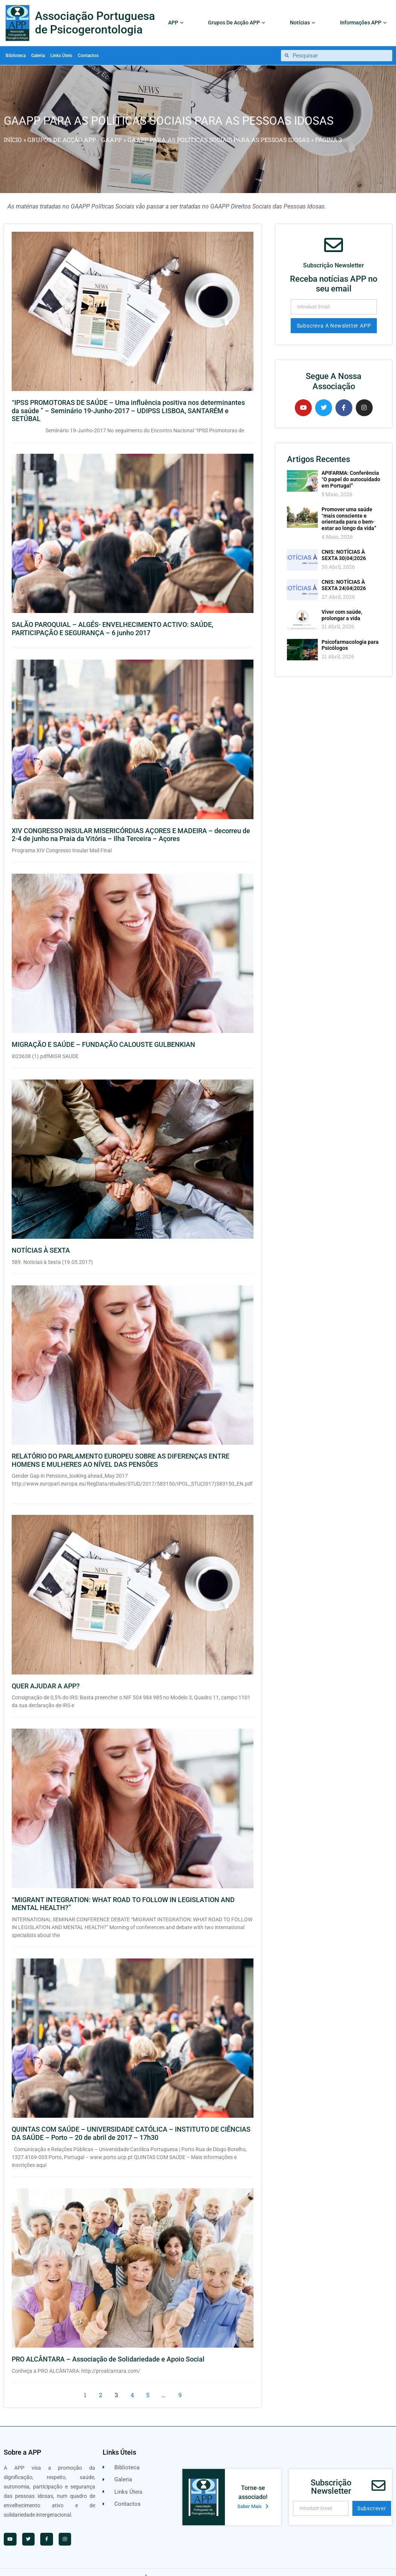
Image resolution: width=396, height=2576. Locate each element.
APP (176, 23)
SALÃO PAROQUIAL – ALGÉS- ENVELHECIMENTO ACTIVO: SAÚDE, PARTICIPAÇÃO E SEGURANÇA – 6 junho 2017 (112, 618)
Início (13, 128)
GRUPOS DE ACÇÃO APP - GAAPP (74, 128)
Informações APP (363, 23)
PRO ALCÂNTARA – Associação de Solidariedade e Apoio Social (108, 2348)
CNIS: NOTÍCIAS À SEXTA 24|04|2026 (344, 574)
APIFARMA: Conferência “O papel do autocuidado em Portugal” (351, 468)
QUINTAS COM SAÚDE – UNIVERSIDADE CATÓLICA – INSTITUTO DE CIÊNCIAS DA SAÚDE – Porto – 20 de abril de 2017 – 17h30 (131, 2122)
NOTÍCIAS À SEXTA (41, 1239)
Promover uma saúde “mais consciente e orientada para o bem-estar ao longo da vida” (349, 507)
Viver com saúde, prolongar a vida (342, 604)
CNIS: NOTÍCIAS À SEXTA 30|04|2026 (344, 544)
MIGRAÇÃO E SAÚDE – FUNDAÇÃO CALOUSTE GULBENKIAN (103, 1033)
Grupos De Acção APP (236, 23)
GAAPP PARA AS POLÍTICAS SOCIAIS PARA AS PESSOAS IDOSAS (218, 128)
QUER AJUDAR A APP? (46, 1675)
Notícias (302, 23)
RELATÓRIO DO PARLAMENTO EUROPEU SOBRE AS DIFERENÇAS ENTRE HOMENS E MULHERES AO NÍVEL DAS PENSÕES (120, 1449)
